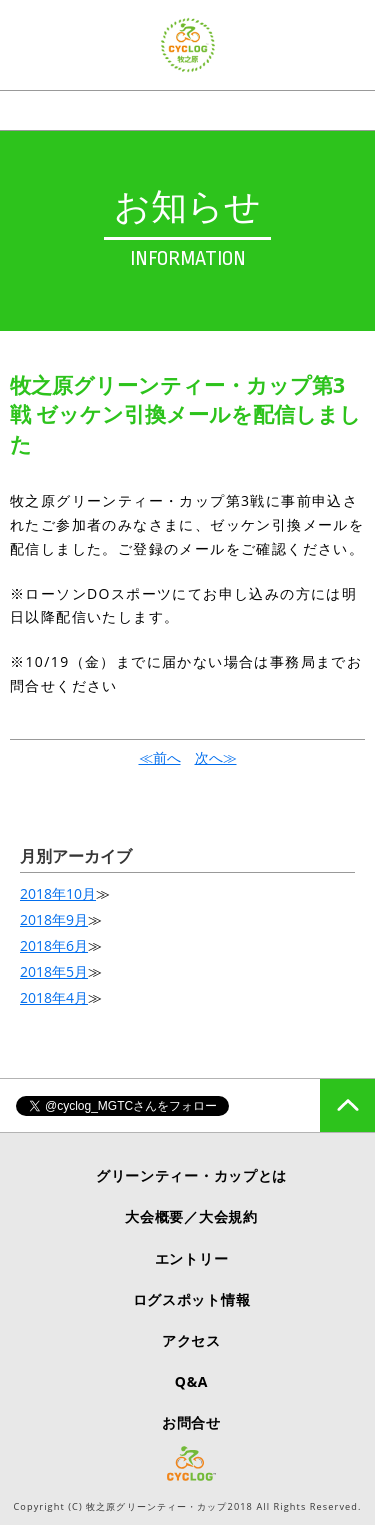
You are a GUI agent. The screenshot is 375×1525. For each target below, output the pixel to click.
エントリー (192, 1258)
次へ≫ (216, 757)
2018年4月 (54, 997)
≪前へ (160, 757)
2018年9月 (54, 919)
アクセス (191, 1340)
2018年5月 (54, 971)
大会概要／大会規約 (191, 1216)
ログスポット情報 (192, 1299)
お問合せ (191, 1422)
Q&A (191, 1381)
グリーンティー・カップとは (191, 1175)
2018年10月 (58, 893)
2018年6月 (54, 945)
